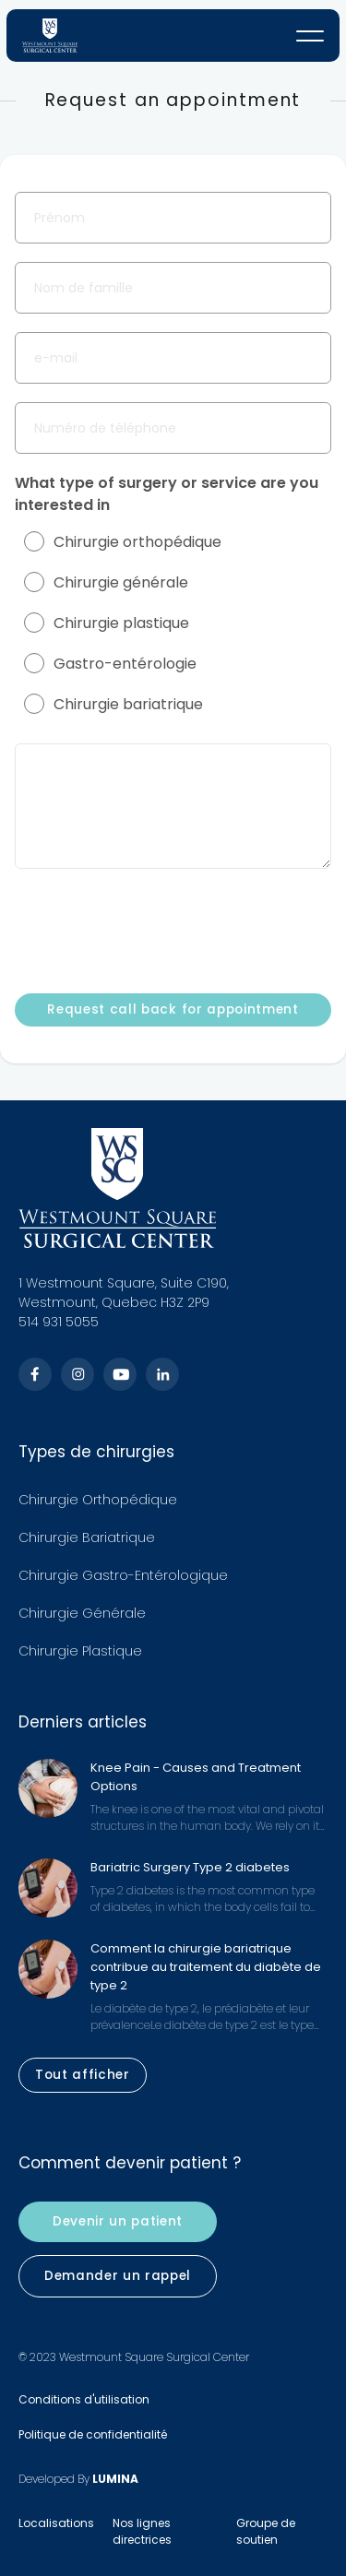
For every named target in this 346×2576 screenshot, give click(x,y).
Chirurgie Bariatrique (86, 1537)
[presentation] (155, 930)
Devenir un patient (118, 2221)
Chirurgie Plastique (80, 1651)
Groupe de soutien (265, 2531)
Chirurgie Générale (82, 1613)
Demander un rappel (117, 2276)
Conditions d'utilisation (83, 2399)
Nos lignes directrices (142, 2531)
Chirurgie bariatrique (113, 704)
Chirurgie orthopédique (122, 541)
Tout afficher (82, 2075)
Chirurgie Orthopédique (97, 1499)
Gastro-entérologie (110, 663)
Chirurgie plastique (106, 623)
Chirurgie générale (106, 582)
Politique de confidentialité (92, 2434)
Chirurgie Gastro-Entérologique (123, 1575)
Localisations (56, 2523)
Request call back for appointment (172, 1009)
